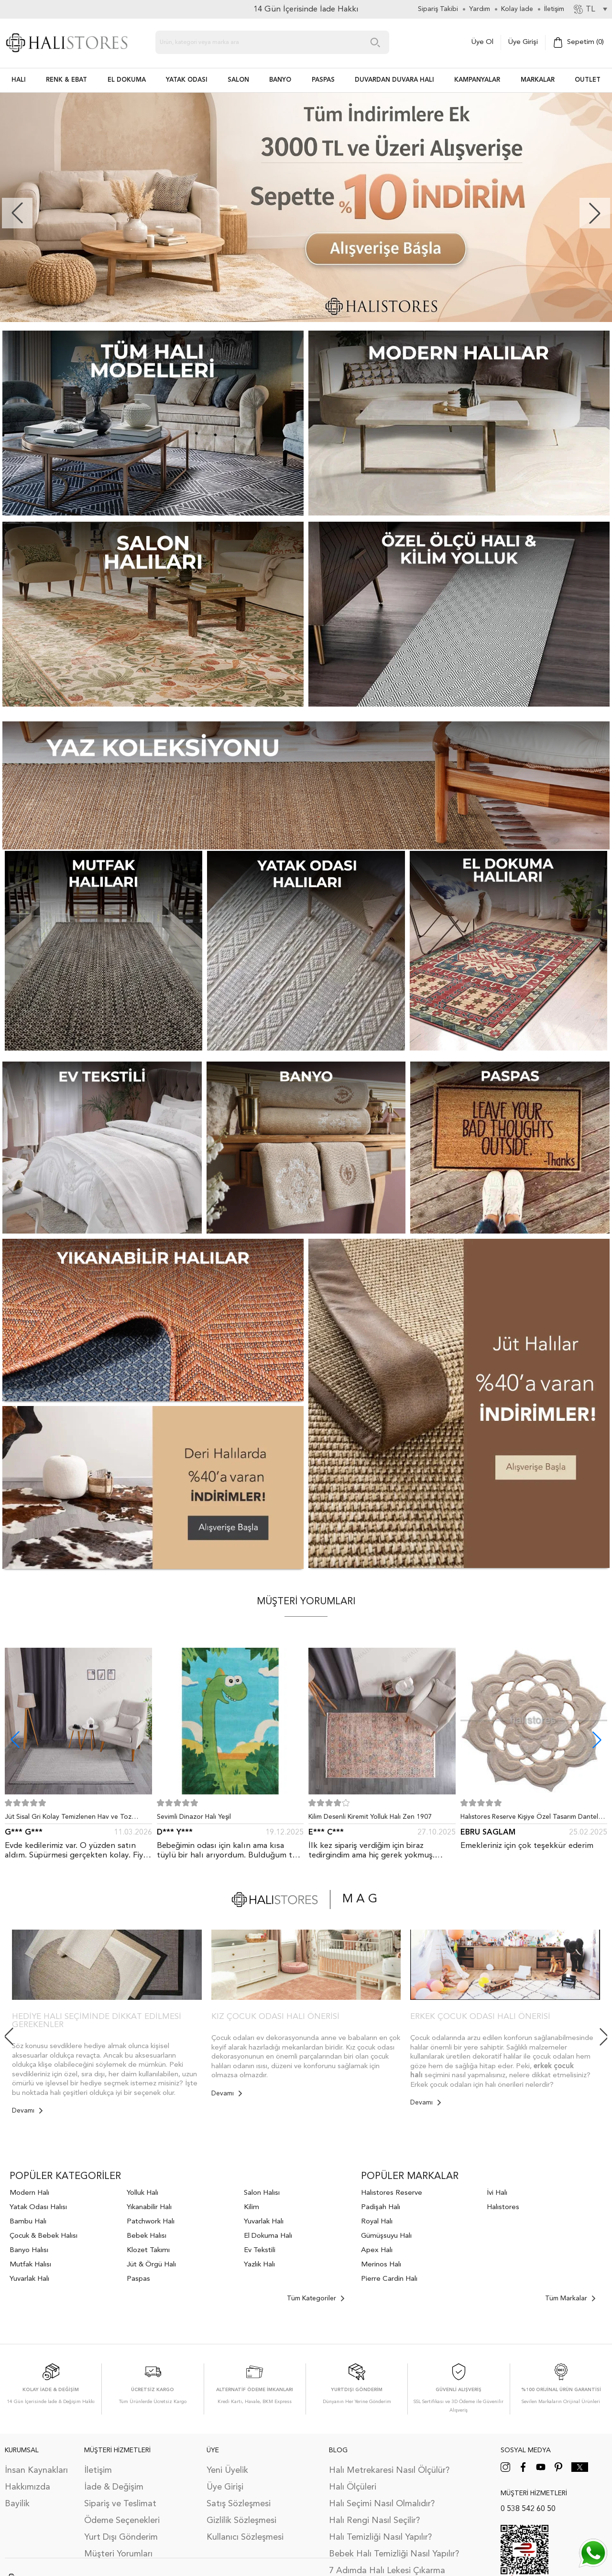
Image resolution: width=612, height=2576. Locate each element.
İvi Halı (497, 2193)
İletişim (98, 2470)
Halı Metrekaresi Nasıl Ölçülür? (389, 2470)
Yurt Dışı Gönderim (121, 2537)
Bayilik (17, 2504)
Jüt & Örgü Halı (151, 2264)
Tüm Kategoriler (315, 2298)
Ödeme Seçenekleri (122, 2520)
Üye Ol (482, 42)
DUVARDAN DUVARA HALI (394, 80)
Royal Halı (377, 2221)
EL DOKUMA (127, 80)
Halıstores (503, 2207)
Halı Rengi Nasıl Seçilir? (374, 2520)
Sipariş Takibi (438, 9)
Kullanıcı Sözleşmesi (245, 2537)
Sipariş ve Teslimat (120, 2504)
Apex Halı (377, 2250)
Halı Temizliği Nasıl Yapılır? (380, 2537)
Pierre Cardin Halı (389, 2279)
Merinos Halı (381, 2264)
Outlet (588, 80)
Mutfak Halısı (30, 2264)
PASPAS (323, 80)
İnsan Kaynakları (36, 2470)
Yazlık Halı (259, 2264)
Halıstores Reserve (391, 2193)
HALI (18, 80)
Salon (238, 80)
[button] (594, 213)
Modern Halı (29, 2193)
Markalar (538, 80)
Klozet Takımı (148, 2250)
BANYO (280, 80)
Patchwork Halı (151, 2221)
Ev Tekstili (259, 2250)
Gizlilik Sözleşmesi (241, 2520)
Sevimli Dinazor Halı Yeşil (194, 1817)
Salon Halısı (262, 2193)
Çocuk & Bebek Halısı (43, 2236)
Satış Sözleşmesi (239, 2504)
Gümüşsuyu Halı (386, 2236)
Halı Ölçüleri (352, 2487)
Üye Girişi (523, 42)
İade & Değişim (113, 2487)
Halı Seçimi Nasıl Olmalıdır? (382, 2504)
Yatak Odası (187, 80)
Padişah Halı (380, 2207)
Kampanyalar (477, 80)
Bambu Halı (28, 2221)
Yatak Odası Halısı (38, 2207)
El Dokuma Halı (268, 2236)
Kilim (251, 2207)
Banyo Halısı (29, 2250)
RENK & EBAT (66, 80)
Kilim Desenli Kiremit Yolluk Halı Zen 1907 (370, 1817)
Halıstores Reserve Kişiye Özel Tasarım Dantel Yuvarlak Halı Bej (529, 1819)
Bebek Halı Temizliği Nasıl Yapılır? (394, 2554)
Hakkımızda (27, 2487)
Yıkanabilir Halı (149, 2207)
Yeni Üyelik (227, 2470)
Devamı (27, 2110)
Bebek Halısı (146, 2236)
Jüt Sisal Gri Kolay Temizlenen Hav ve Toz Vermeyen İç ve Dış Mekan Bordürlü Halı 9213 (74, 1819)
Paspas (138, 2279)
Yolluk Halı (142, 2193)
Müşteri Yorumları (118, 2554)
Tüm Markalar (570, 2298)
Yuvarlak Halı (29, 2279)
